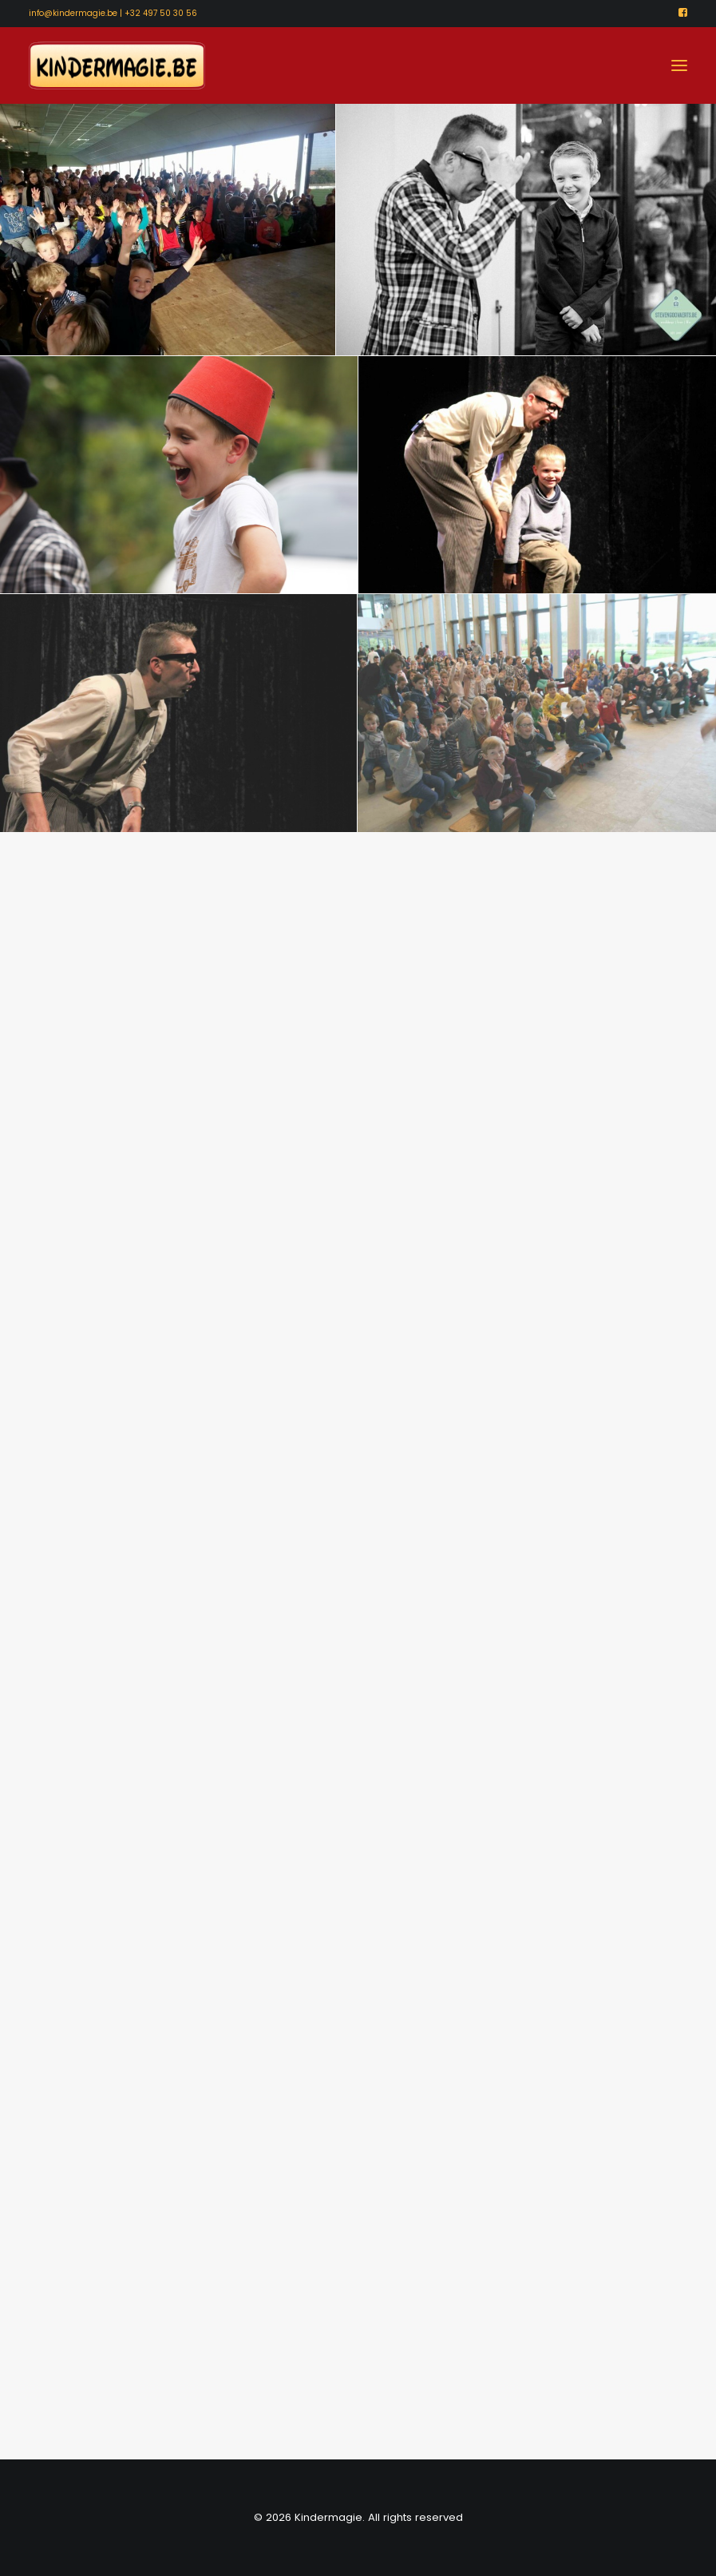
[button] (682, 12)
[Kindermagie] (117, 65)
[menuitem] (682, 12)
